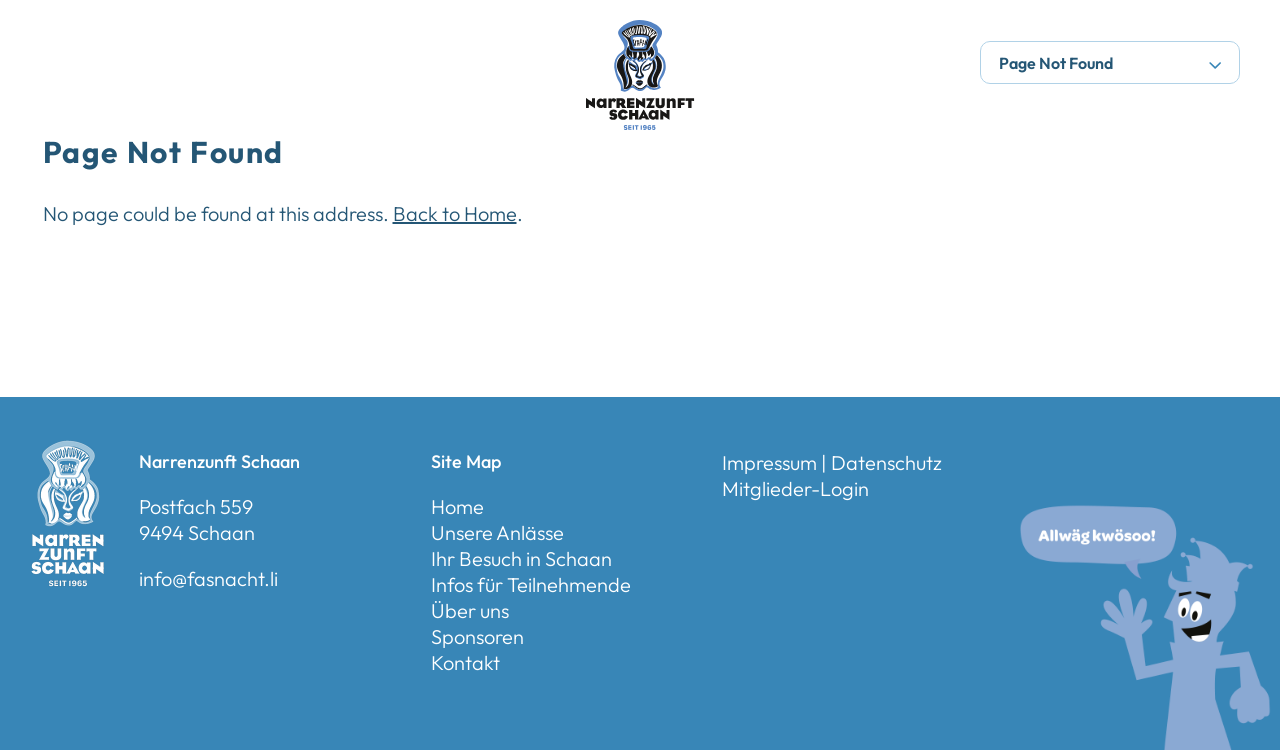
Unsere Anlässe (497, 532)
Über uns (470, 610)
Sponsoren (477, 636)
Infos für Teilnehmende (531, 584)
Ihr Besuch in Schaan (521, 558)
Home (457, 506)
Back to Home (455, 213)
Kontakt (465, 662)
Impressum (769, 462)
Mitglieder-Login (795, 488)
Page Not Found (1110, 63)
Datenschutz (886, 462)
